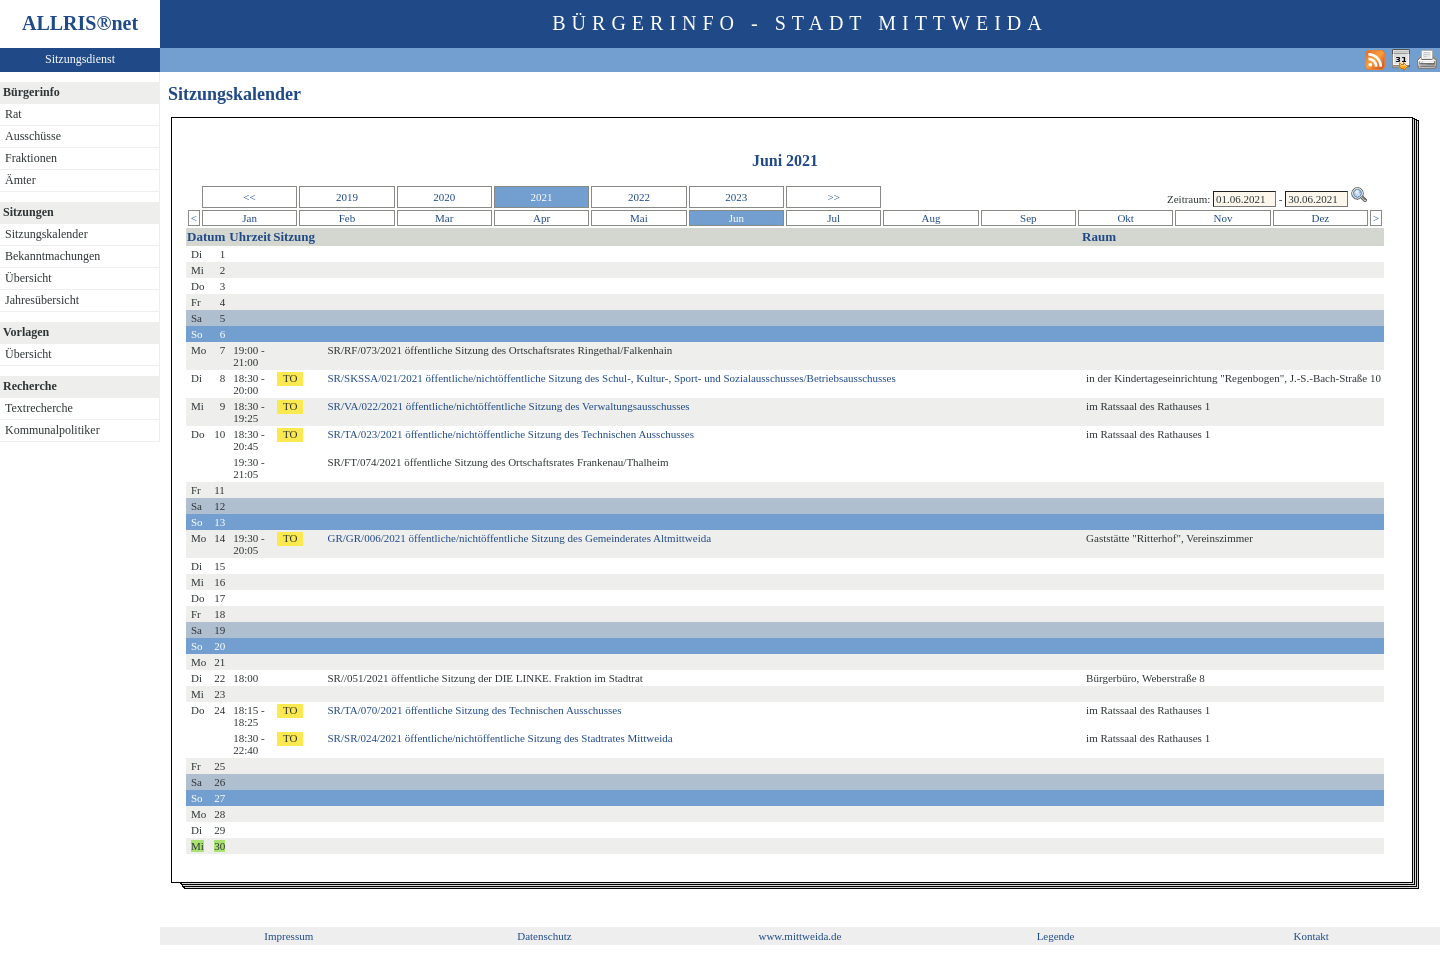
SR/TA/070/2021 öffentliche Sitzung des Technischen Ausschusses (475, 710)
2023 (736, 197)
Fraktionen (31, 158)
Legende (1056, 936)
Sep (1028, 218)
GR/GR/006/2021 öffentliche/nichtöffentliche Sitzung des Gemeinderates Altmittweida (520, 538)
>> (833, 197)
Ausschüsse (33, 136)
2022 (639, 197)
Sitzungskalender (46, 234)
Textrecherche (39, 408)
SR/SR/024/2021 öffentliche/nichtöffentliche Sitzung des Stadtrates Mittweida (500, 738)
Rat (13, 114)
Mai (639, 218)
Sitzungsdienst (80, 59)
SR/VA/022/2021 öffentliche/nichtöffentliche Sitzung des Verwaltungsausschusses (509, 406)
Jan (249, 218)
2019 (347, 197)
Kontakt (1310, 936)
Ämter (20, 180)
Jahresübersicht (42, 300)
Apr (541, 218)
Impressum (288, 936)
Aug (931, 218)
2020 (444, 197)
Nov (1223, 218)
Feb (347, 218)
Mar (444, 218)
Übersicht (28, 278)
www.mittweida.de (799, 936)
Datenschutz (544, 936)
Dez (1321, 218)
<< (249, 197)
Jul (833, 218)
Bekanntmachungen (52, 256)
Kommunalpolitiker (52, 430)
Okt (1125, 218)
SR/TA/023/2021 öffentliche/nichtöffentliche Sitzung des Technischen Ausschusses (511, 434)
